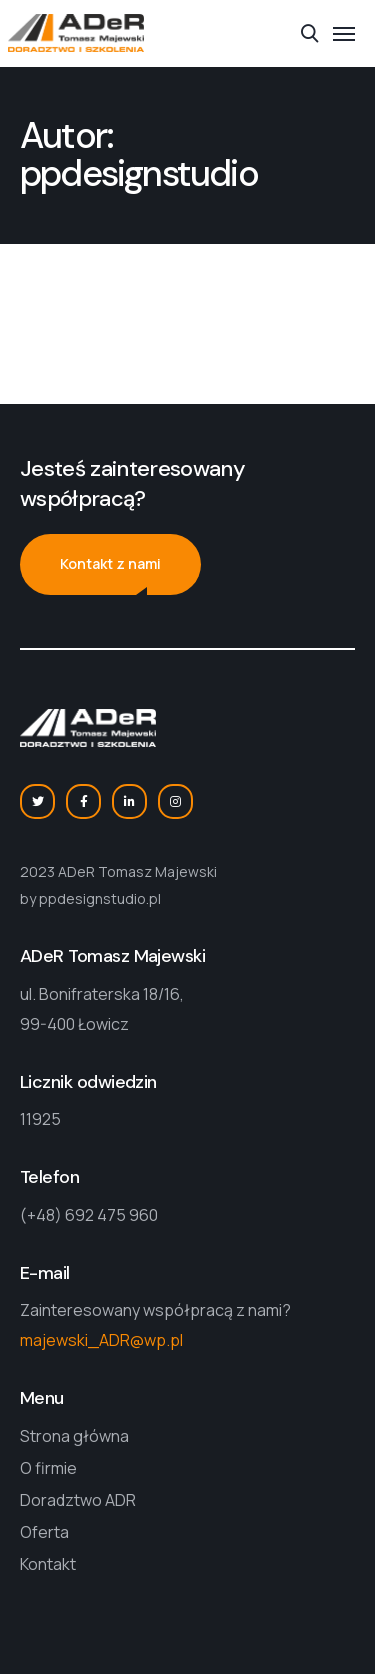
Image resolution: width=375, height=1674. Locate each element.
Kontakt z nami (110, 563)
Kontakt (48, 1564)
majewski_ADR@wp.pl (101, 1340)
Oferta (44, 1532)
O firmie (48, 1468)
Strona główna (74, 1436)
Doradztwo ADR (78, 1500)
